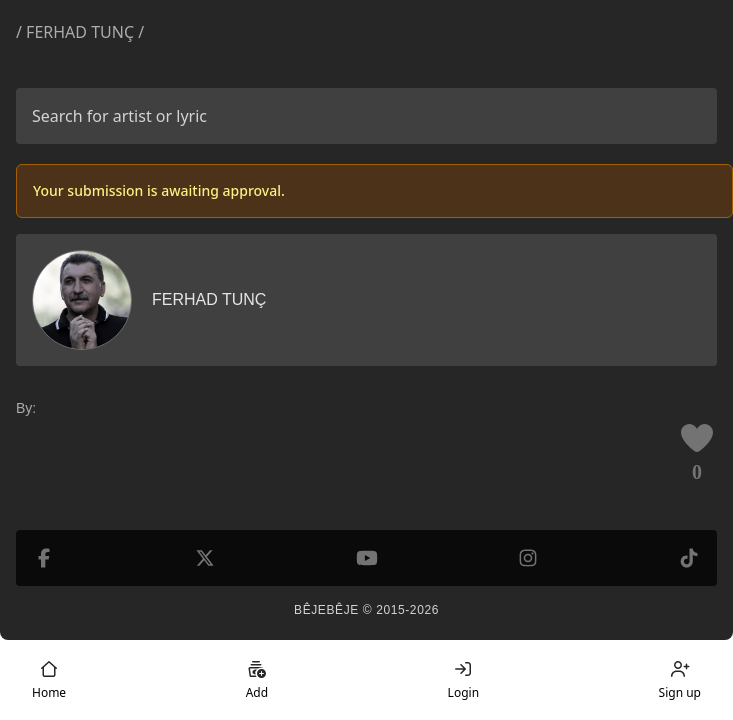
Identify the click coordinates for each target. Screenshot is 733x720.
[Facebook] (44, 558)
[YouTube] (367, 558)
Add (257, 680)
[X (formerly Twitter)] (205, 558)
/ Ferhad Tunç (75, 32)
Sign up (680, 680)
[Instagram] (528, 558)
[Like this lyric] (697, 438)
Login (463, 680)
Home (49, 680)
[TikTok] (689, 558)
